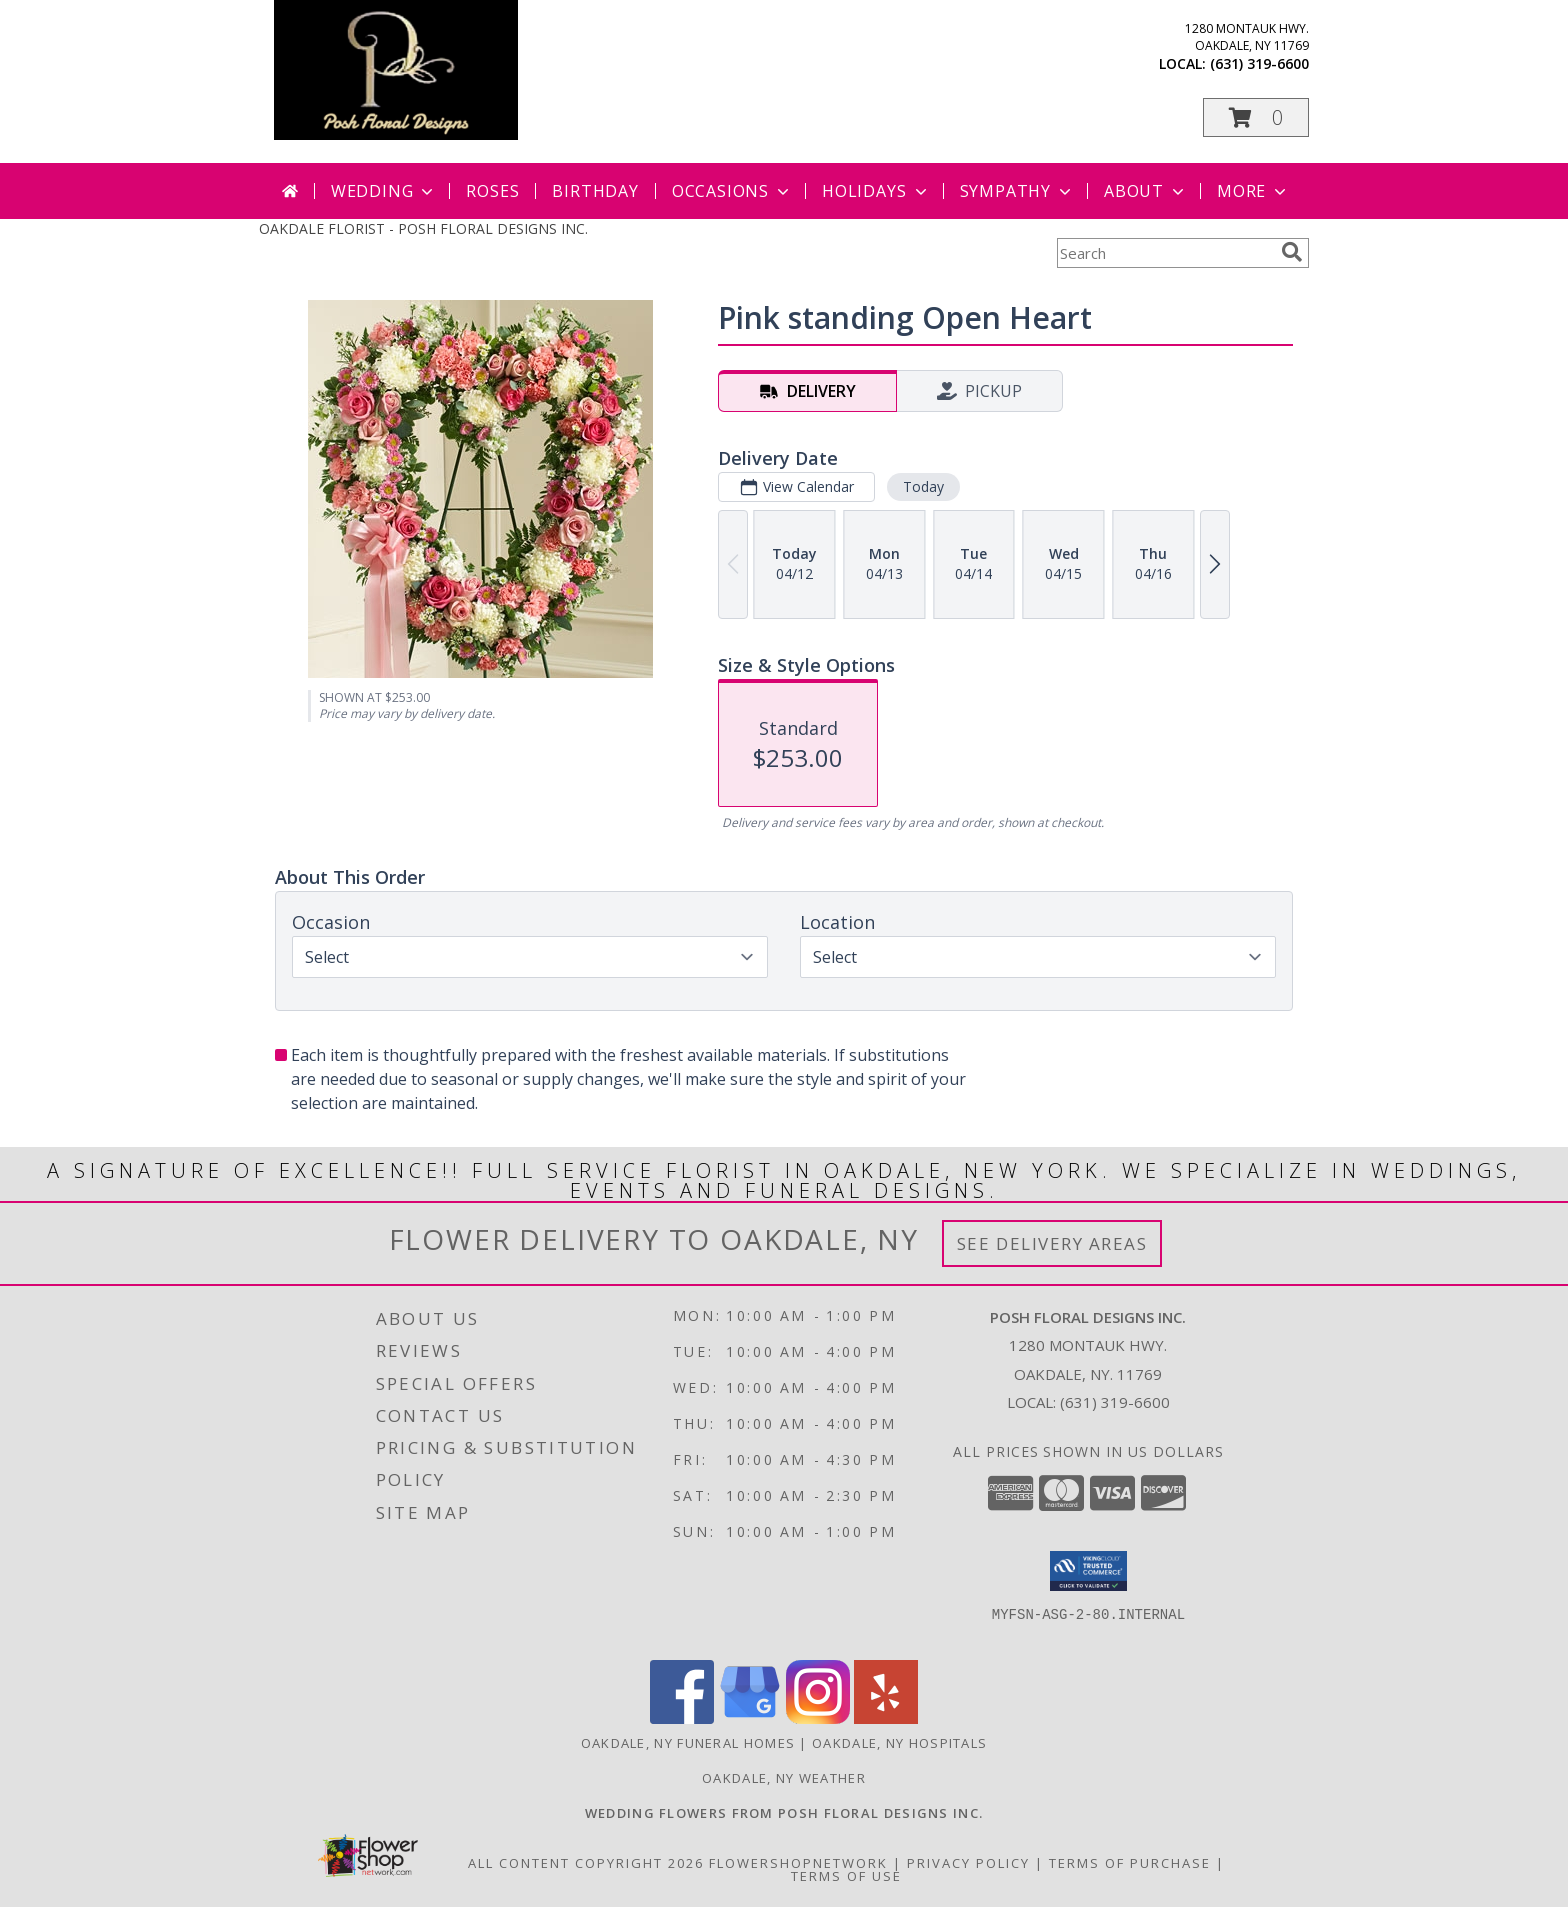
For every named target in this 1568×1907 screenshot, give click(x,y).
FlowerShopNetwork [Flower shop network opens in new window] (798, 1863)
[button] (1256, 117)
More (1253, 191)
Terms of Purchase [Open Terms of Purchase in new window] (1130, 1863)
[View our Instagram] (818, 1718)
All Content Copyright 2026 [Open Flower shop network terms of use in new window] (586, 1863)
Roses (492, 191)
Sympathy (1017, 191)
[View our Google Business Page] (750, 1718)
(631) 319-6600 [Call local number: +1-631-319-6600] (1259, 63)
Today (923, 486)
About (1146, 191)
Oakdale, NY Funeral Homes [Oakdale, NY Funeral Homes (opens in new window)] (688, 1743)
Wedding (384, 191)
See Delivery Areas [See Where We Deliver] (1052, 1243)
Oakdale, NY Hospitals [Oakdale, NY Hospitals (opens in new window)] (899, 1743)
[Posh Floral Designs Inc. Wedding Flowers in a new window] (784, 1813)
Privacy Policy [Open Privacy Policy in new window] (968, 1863)
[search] (1292, 252)
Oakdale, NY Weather (784, 1778)
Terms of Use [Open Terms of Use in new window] (846, 1876)
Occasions (732, 191)
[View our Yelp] (886, 1718)
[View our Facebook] (682, 1718)
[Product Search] (1165, 253)
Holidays (876, 191)
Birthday (595, 191)
